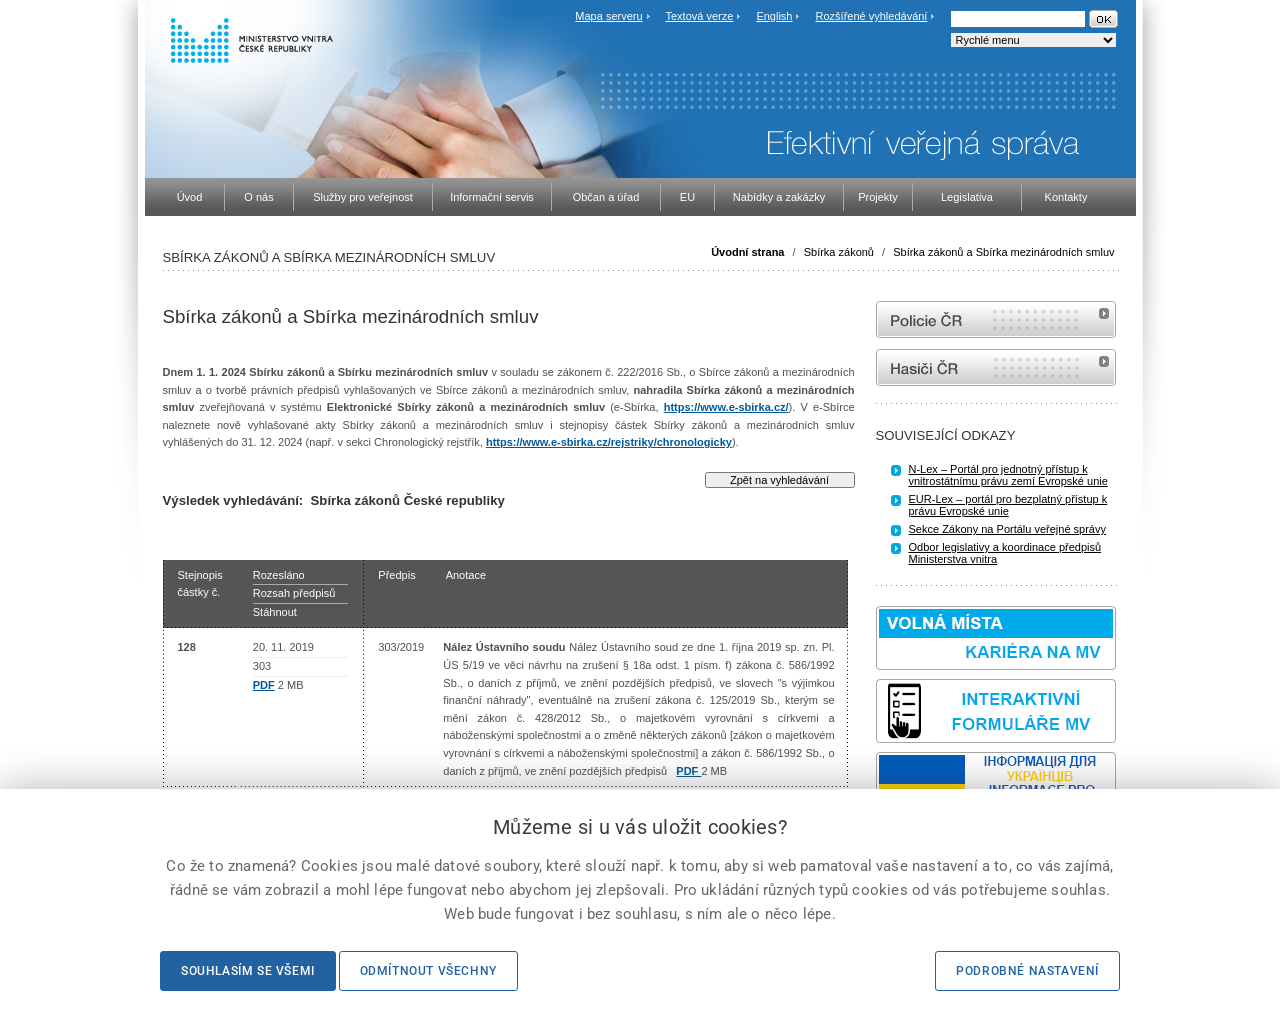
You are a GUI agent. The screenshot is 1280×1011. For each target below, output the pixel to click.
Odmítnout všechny (428, 971)
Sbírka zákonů (839, 252)
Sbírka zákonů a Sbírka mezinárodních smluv (1003, 252)
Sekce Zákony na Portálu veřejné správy (1008, 529)
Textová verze (699, 16)
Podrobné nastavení (1027, 971)
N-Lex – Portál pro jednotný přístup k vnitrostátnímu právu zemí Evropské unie (1008, 475)
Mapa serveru (608, 16)
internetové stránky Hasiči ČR (996, 367)
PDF (264, 685)
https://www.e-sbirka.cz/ (726, 407)
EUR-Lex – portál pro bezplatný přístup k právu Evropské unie (1008, 505)
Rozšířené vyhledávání (872, 16)
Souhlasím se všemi (248, 971)
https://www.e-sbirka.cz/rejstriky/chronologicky (609, 442)
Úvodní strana (747, 252)
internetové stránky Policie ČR (996, 319)
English (774, 16)
